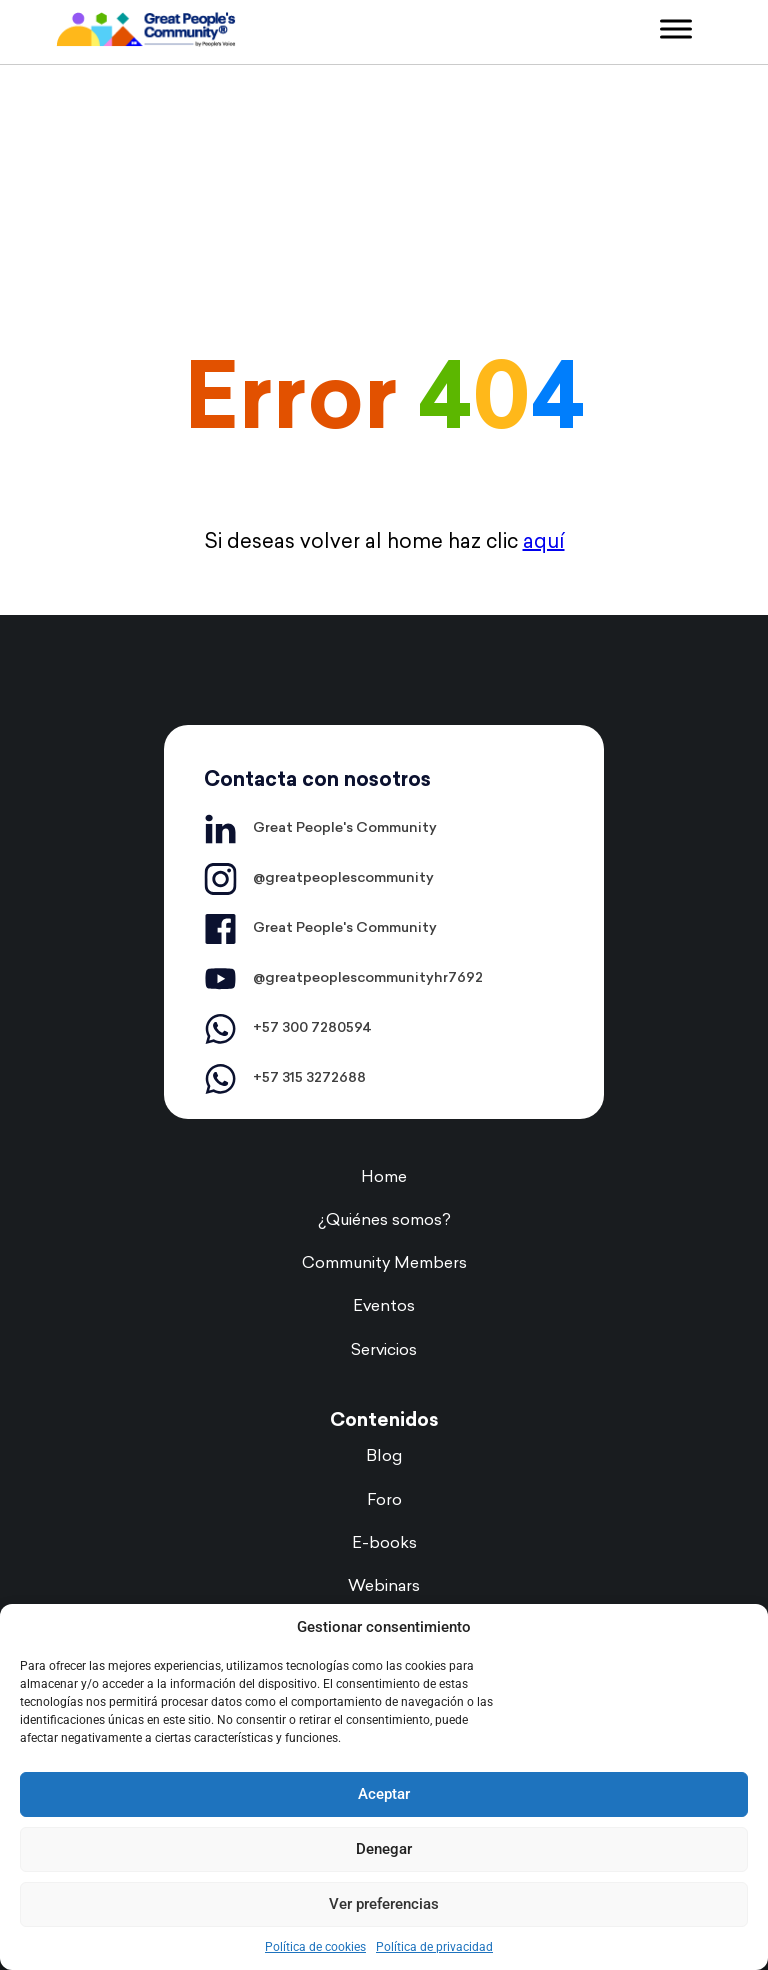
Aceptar (384, 1794)
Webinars (384, 1587)
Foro (384, 1501)
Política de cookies (315, 1947)
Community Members (384, 1264)
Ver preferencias (384, 1904)
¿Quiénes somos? (384, 1221)
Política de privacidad (434, 1947)
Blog (384, 1457)
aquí (544, 543)
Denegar (384, 1849)
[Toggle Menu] (676, 28)
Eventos (384, 1307)
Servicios (384, 1351)
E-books (384, 1544)
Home (384, 1178)
